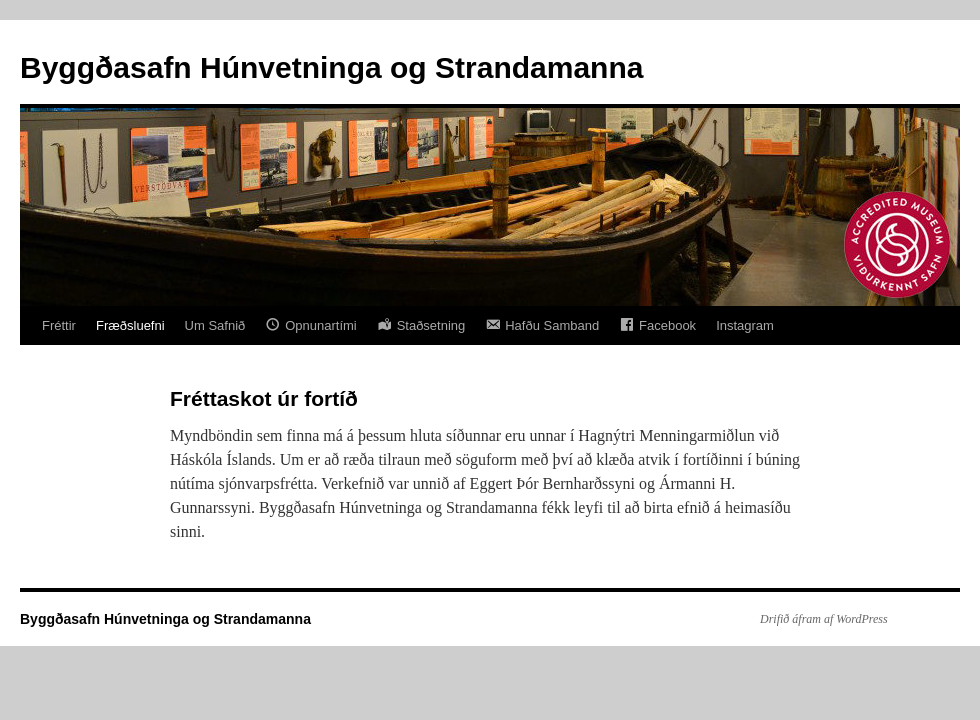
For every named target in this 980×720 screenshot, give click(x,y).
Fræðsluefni (130, 325)
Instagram (745, 325)
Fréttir (59, 325)
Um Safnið (215, 325)
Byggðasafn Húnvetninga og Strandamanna (331, 67)
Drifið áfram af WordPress (824, 619)
